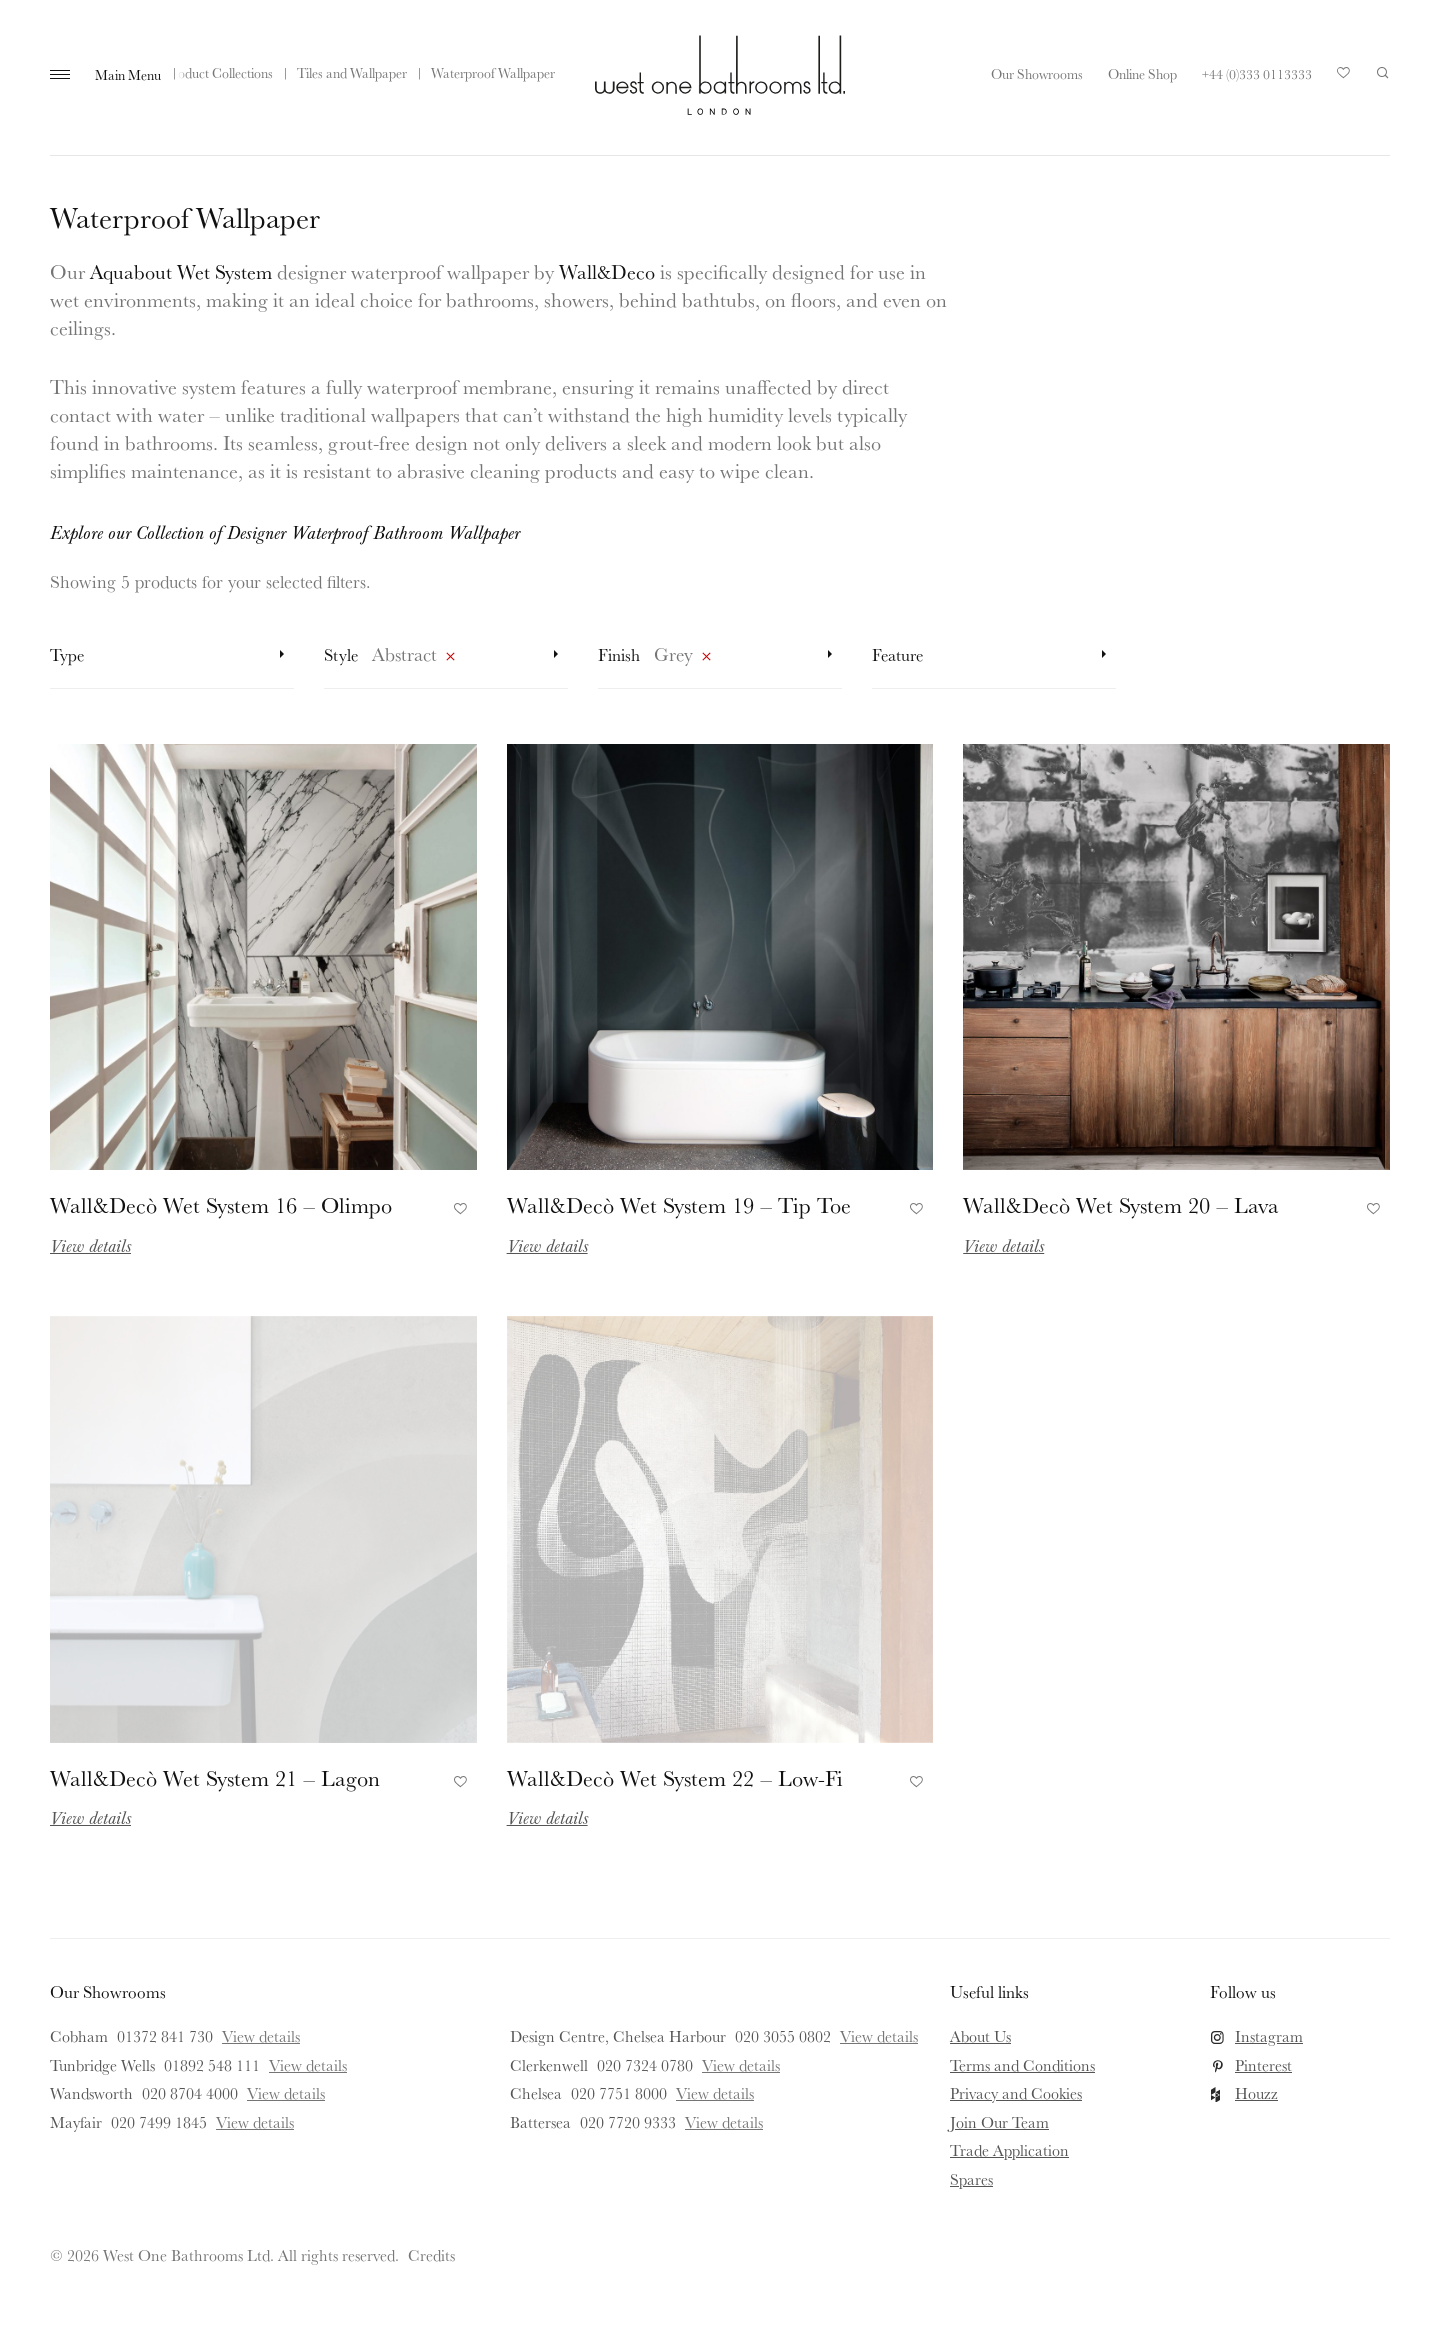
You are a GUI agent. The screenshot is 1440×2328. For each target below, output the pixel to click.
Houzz (1256, 2093)
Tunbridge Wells (102, 2065)
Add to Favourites (457, 1206)
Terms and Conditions (1022, 2065)
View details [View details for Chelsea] (715, 2093)
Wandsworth (91, 2093)
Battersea (540, 2122)
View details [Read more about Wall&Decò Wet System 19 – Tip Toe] (547, 1245)
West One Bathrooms (720, 75)
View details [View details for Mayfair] (255, 2122)
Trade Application (1009, 2150)
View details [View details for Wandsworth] (286, 2093)
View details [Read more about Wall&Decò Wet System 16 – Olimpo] (90, 1245)
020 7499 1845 (159, 2122)
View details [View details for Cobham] (261, 2036)
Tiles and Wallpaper (352, 73)
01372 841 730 (165, 2036)
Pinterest (1263, 2065)
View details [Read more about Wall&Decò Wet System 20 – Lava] (1003, 1245)
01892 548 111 (212, 2065)
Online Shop (1142, 74)
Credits (431, 2255)
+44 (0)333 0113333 (1257, 74)
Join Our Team (999, 2122)
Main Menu (128, 75)
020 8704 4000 (190, 2093)
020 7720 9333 (628, 2122)
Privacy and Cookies (1016, 2093)
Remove (450, 660)
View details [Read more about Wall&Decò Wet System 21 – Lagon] (90, 1817)
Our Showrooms (1037, 74)
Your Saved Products (1344, 78)
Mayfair (76, 2122)
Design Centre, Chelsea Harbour (618, 2036)
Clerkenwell (549, 2065)
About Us (980, 2036)
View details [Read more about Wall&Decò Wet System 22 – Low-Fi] (547, 1817)
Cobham (79, 2036)
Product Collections (219, 73)
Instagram (1269, 2036)
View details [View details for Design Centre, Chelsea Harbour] (879, 2036)
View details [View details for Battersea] (724, 2122)
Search (1383, 73)
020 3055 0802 (783, 2036)
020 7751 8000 (619, 2093)
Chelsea (536, 2093)
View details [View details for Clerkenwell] (741, 2065)
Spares (971, 2179)
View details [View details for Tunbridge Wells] (308, 2065)
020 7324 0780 (645, 2065)
